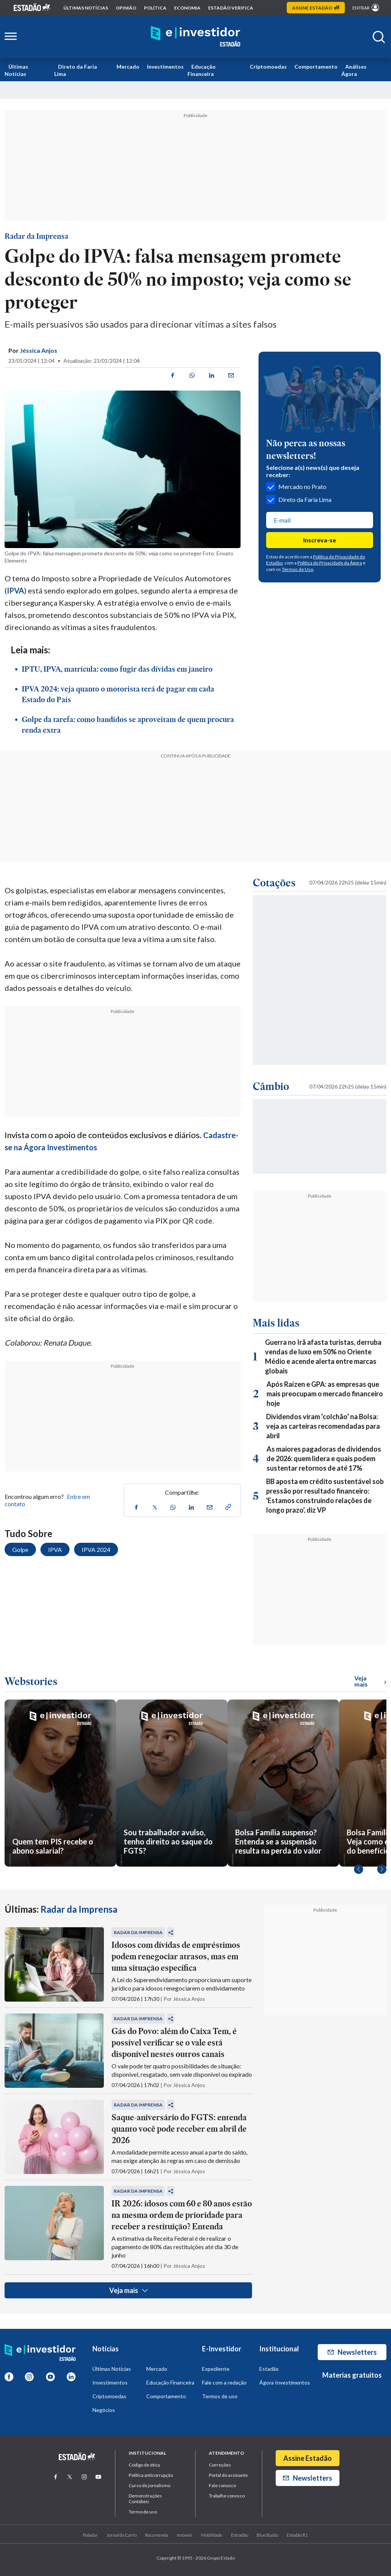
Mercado (127, 66)
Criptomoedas (268, 66)
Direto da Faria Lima (75, 70)
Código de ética (144, 2465)
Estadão (269, 2368)
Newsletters (352, 2352)
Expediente (215, 2368)
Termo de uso (143, 2512)
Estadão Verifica (230, 8)
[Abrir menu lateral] (11, 36)
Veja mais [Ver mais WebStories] (370, 1681)
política (155, 8)
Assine (315, 8)
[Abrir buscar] (378, 37)
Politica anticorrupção (151, 2475)
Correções (220, 2465)
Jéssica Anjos (38, 350)
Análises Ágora (354, 70)
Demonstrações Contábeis (145, 2498)
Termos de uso (220, 2396)
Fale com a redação (224, 2382)
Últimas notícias (85, 8)
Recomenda (156, 2535)
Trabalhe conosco (227, 2496)
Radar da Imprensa (36, 236)
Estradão (239, 2535)
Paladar (90, 2535)
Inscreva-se (319, 540)
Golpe (20, 1549)
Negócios (103, 2410)
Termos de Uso (297, 569)
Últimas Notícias (16, 70)
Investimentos (165, 66)
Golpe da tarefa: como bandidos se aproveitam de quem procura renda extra (128, 724)
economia (187, 8)
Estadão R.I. (297, 2535)
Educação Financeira (201, 70)
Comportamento (316, 66)
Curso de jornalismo (149, 2485)
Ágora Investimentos (284, 2382)
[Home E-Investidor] (195, 37)
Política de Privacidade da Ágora (329, 563)
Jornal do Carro (122, 2535)
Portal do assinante (228, 2475)
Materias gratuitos (352, 2375)
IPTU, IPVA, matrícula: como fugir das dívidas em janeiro (117, 669)
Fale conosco (222, 2485)
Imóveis (184, 2535)
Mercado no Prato (296, 486)
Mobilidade (211, 2535)
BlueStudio (267, 2535)
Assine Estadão (307, 2458)
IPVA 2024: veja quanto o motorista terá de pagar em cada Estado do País (118, 694)
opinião (126, 8)
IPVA (15, 590)
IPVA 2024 (96, 1549)
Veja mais (128, 2290)
